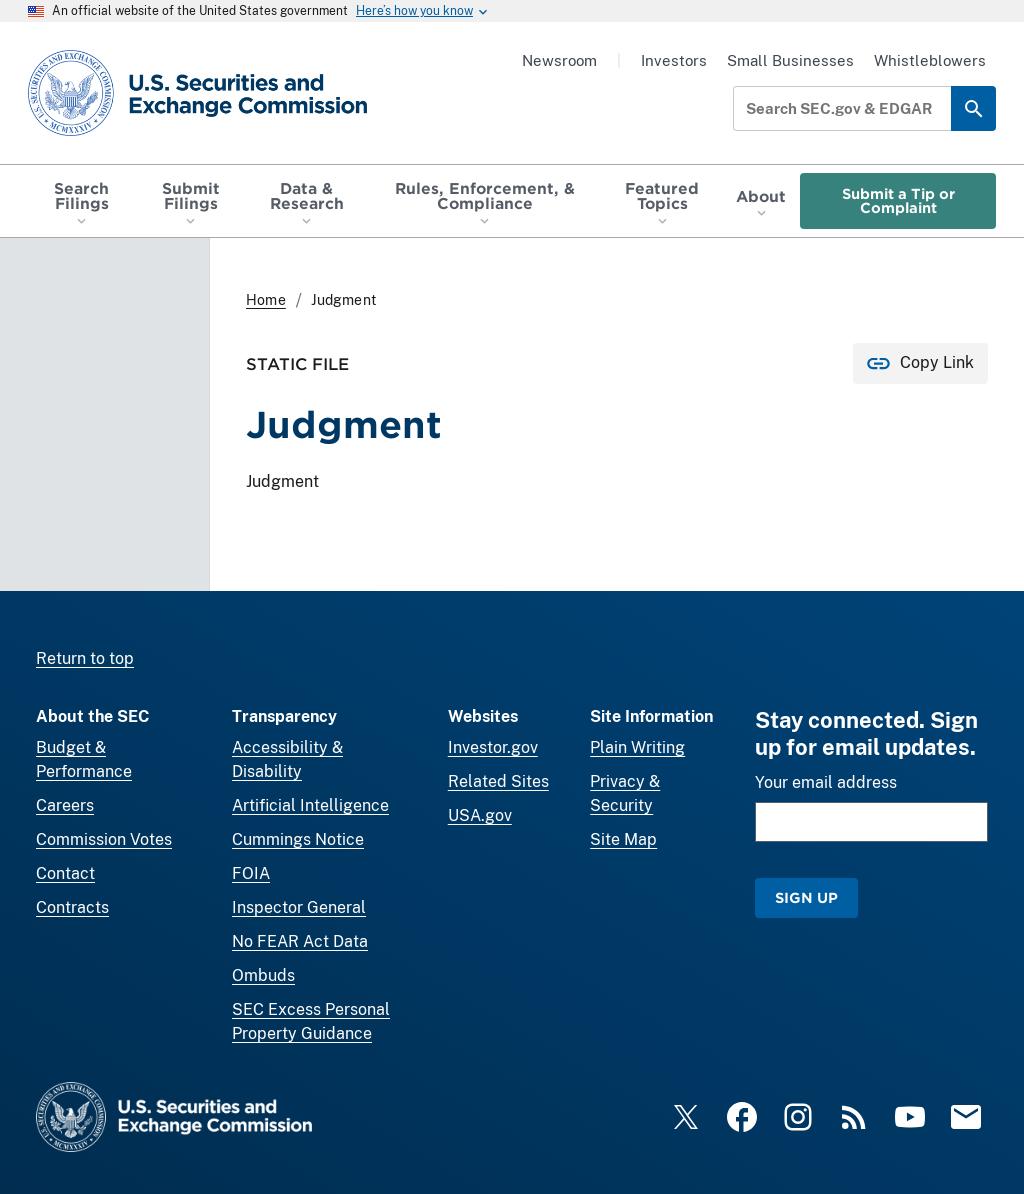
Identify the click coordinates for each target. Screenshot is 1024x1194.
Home (266, 300)
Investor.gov (493, 747)
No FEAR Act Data (300, 941)
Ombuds (263, 975)
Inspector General (299, 907)
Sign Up (806, 897)
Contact (65, 873)
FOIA (251, 873)
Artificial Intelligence (310, 805)
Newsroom (559, 60)
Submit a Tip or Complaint (898, 200)
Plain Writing (637, 747)
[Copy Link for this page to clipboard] (920, 363)
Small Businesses (790, 60)
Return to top (85, 658)
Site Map (623, 839)
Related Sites (498, 781)
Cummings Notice (298, 839)
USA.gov (480, 815)
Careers (65, 805)
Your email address (826, 782)
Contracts (72, 907)
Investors (674, 60)
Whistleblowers (930, 60)
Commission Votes (104, 839)
